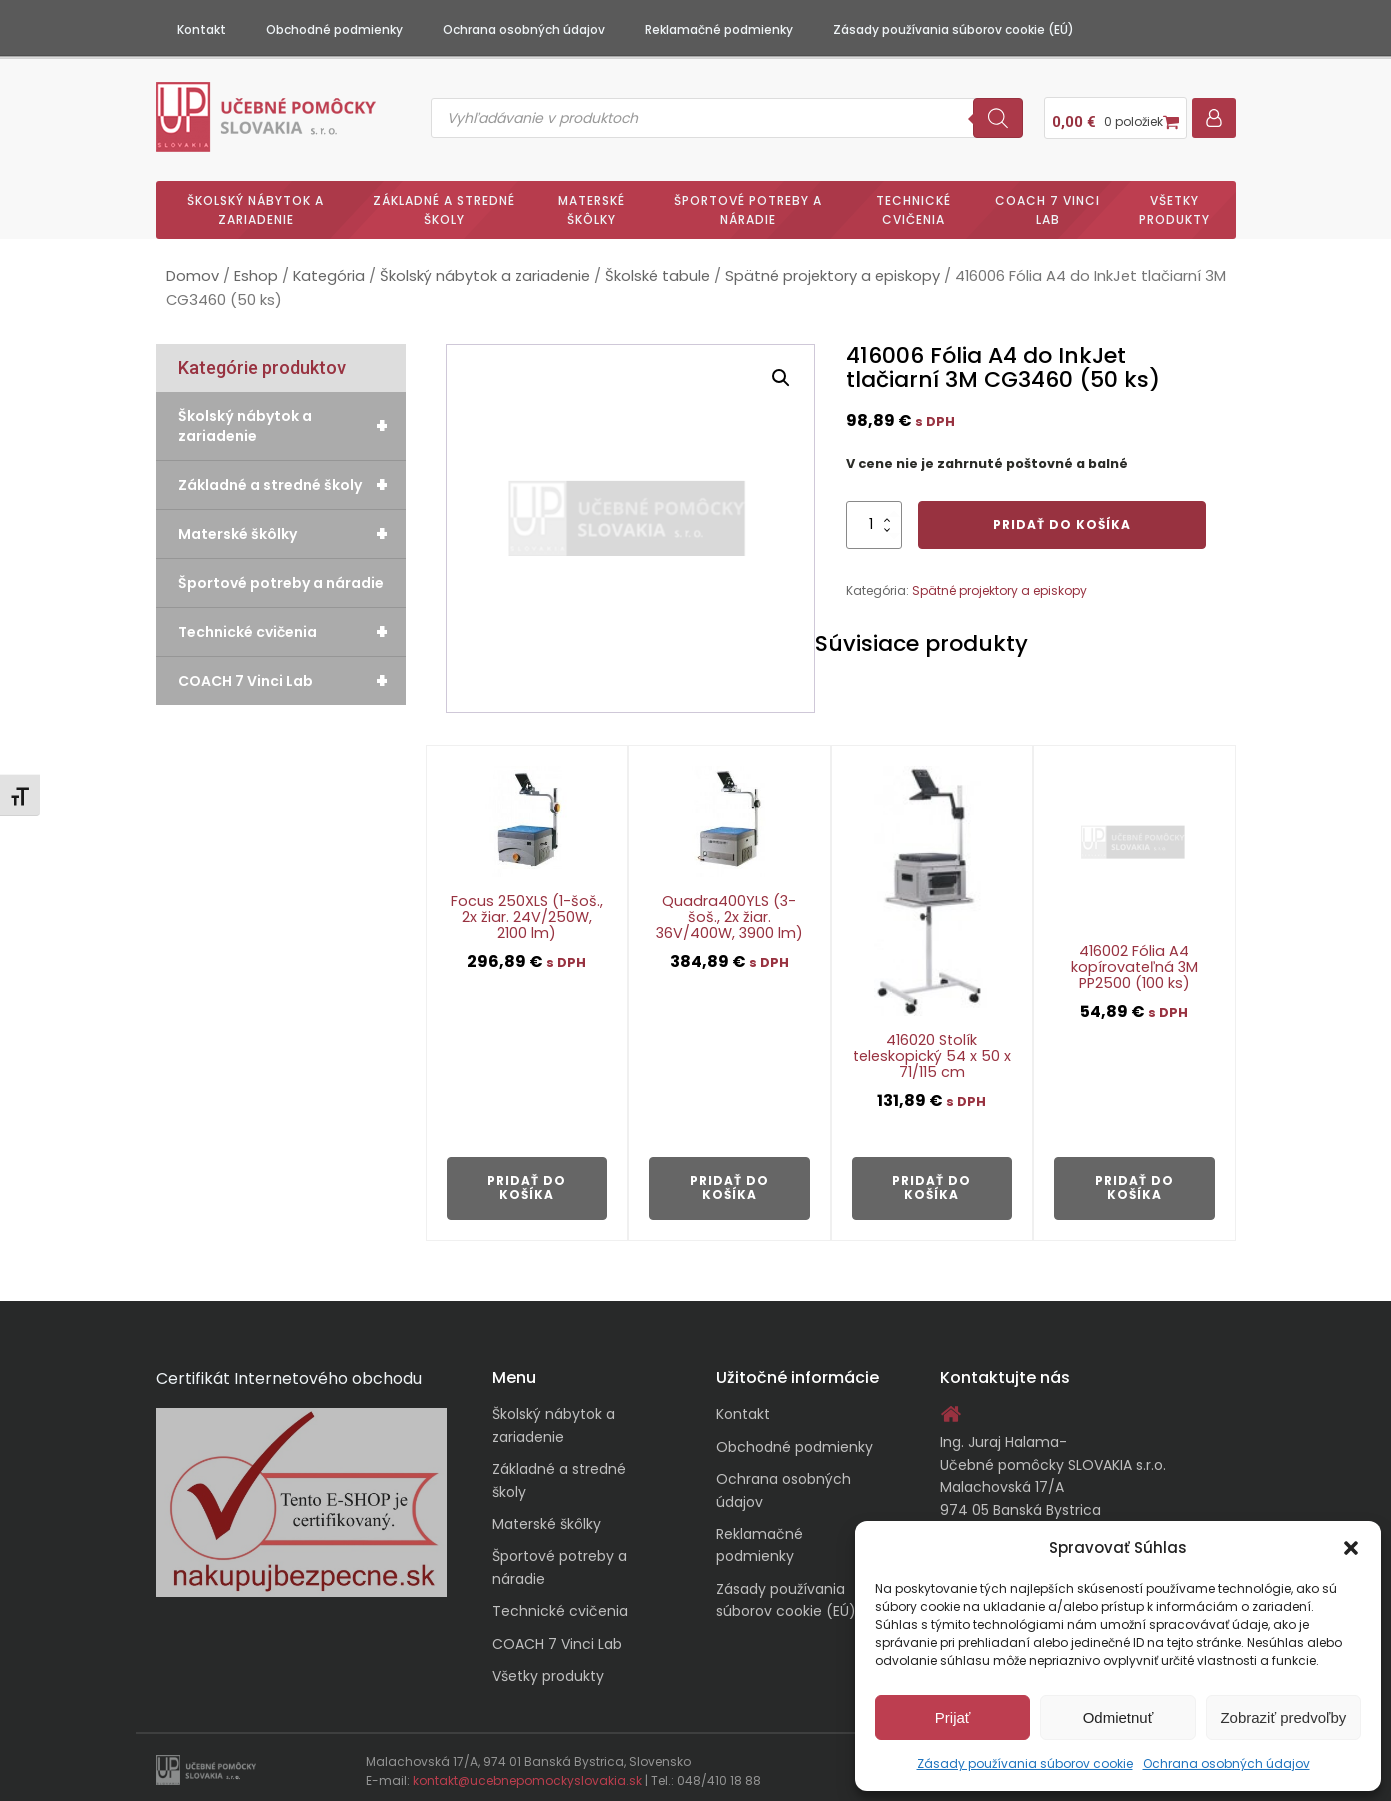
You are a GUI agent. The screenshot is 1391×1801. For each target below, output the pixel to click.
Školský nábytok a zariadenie (255, 202)
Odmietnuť (1118, 1717)
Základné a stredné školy (444, 202)
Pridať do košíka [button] (526, 1179)
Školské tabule (657, 269)
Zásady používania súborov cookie (1025, 1763)
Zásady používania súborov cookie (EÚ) (953, 29)
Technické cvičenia (913, 202)
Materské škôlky (591, 202)
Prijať (953, 1717)
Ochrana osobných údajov (1226, 1763)
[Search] (998, 114)
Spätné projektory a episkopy (832, 269)
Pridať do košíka (1062, 516)
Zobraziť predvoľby (1283, 1717)
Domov (192, 269)
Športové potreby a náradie (748, 202)
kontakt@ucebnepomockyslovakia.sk (527, 1773)
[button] (1351, 1548)
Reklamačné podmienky (719, 29)
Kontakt (201, 29)
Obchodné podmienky (334, 29)
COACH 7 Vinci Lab (1047, 202)
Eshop (256, 269)
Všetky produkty (1174, 202)
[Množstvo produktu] (874, 517)
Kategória (329, 269)
